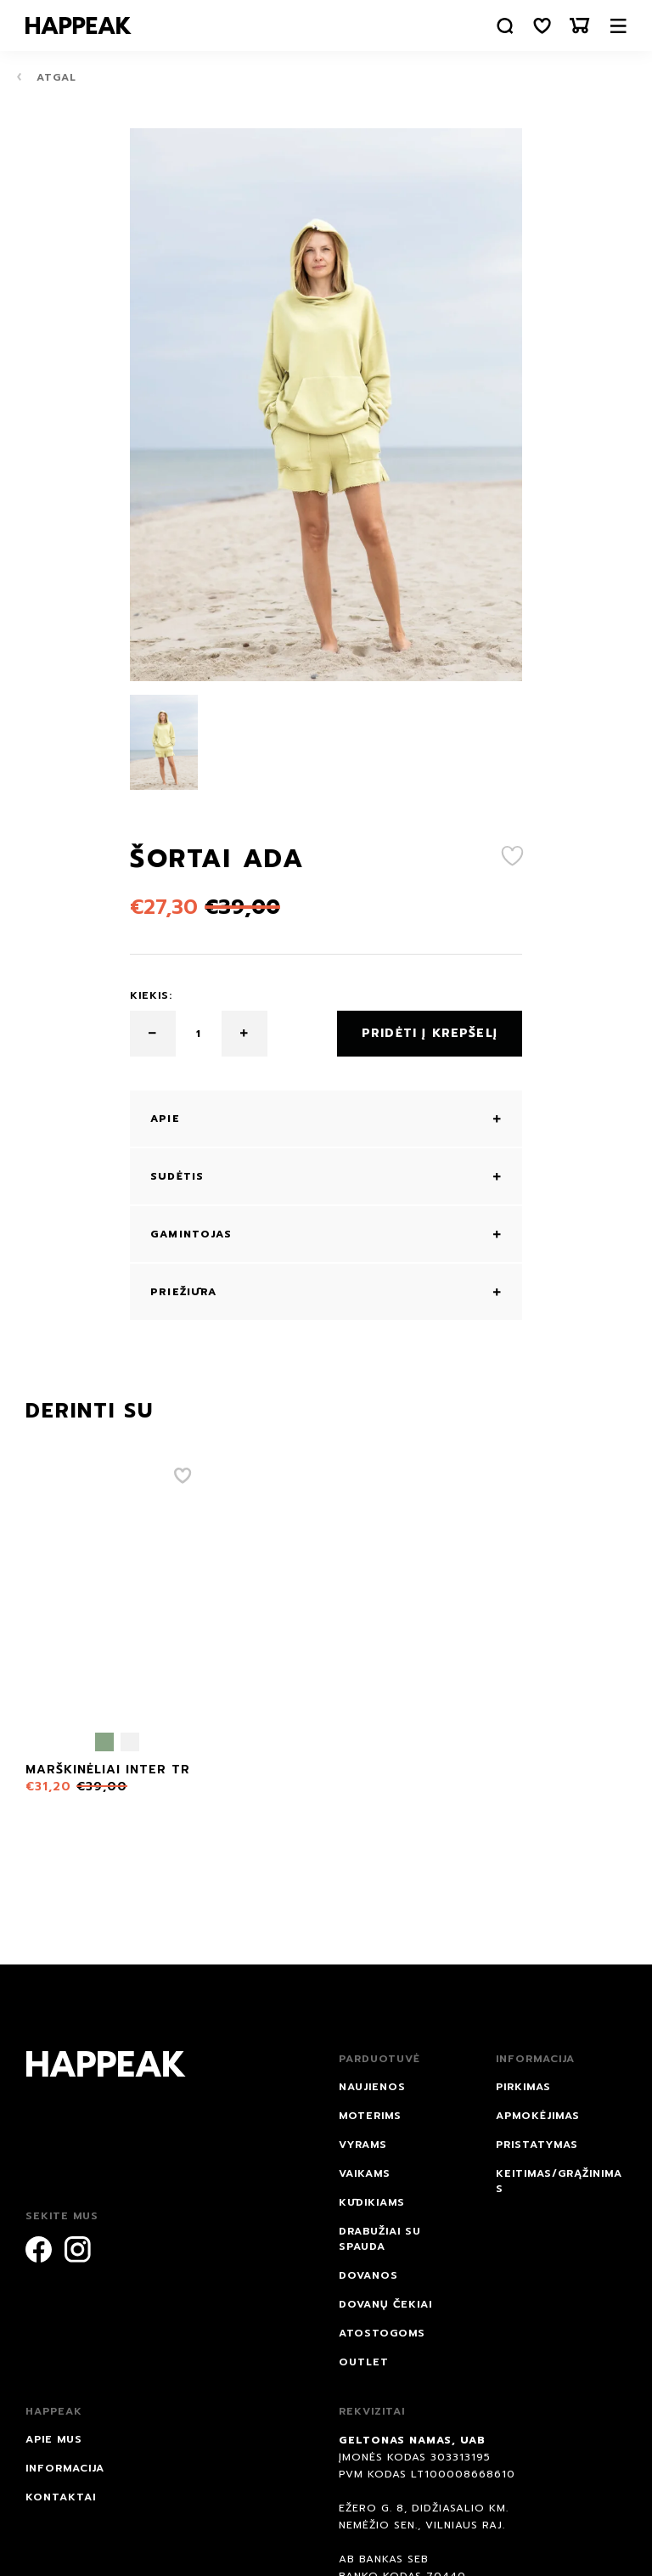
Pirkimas (523, 2086)
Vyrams (363, 2144)
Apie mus (53, 2439)
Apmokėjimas (538, 2115)
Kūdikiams (372, 2202)
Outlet (364, 2362)
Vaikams (365, 2173)
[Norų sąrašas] (542, 25)
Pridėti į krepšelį (429, 1033)
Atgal (46, 77)
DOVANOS (368, 2275)
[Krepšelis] (580, 25)
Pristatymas (537, 2144)
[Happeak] (78, 25)
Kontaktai (60, 2497)
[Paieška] (505, 25)
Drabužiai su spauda (380, 2239)
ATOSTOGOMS (382, 2333)
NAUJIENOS (372, 2086)
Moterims (370, 2115)
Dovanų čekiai (385, 2304)
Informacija (64, 2468)
